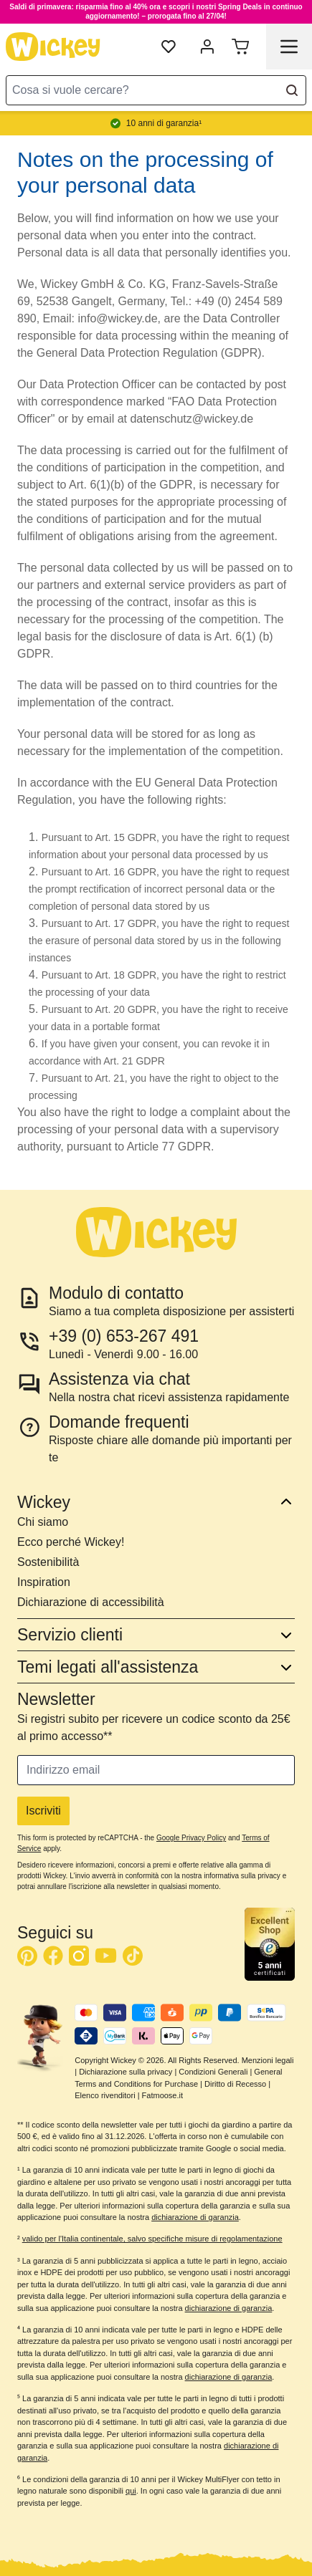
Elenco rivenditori (105, 2095)
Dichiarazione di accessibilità (90, 1602)
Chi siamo (42, 1522)
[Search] (292, 90)
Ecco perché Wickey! (70, 1542)
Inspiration (43, 1582)
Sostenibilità (48, 1562)
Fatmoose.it (162, 2095)
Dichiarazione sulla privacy (125, 2071)
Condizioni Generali (213, 2071)
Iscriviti (43, 1810)
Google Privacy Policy (191, 1838)
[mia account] (207, 46)
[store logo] (53, 46)
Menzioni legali (268, 2060)
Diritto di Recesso (235, 2084)
